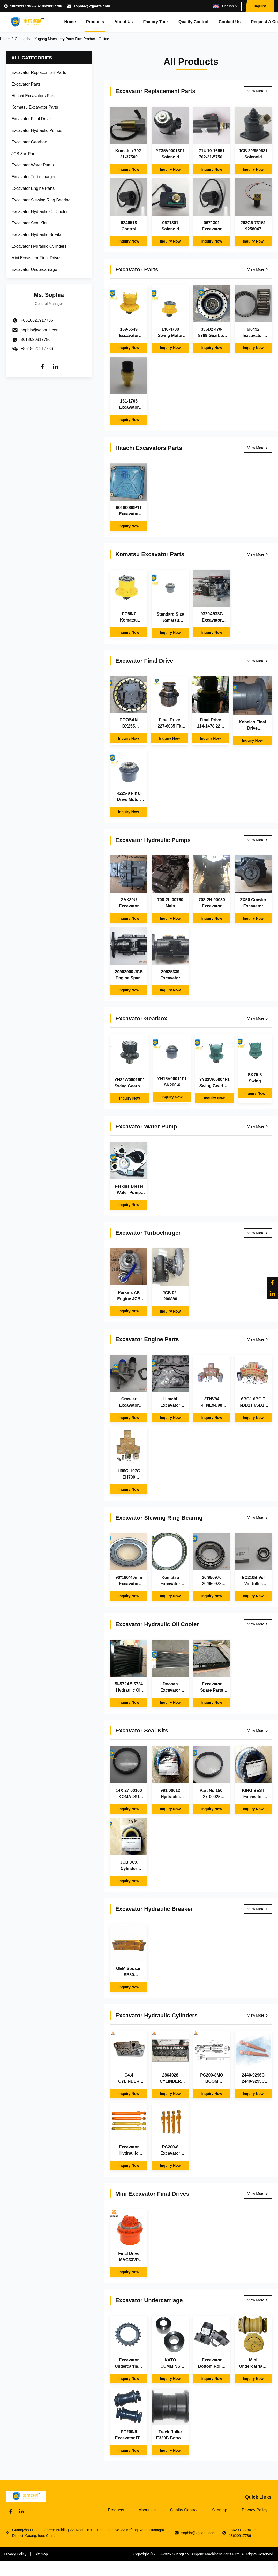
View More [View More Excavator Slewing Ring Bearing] (257, 1518)
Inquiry (260, 6)
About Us (123, 22)
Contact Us (230, 22)
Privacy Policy (254, 2510)
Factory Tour (155, 22)
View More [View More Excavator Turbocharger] (257, 1233)
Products (95, 22)
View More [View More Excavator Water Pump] (257, 1126)
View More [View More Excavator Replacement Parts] (257, 91)
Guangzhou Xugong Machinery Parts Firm (205, 2554)
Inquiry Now (128, 169)
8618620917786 (36, 339)
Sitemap (219, 2510)
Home (70, 22)
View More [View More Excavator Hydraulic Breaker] (257, 1909)
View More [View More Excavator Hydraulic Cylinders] (257, 2015)
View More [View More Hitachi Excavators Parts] (257, 448)
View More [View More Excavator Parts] (257, 269)
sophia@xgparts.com (91, 6)
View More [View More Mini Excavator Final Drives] (257, 2194)
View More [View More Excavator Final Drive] (257, 661)
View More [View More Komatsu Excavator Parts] (257, 554)
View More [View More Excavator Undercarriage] (257, 2300)
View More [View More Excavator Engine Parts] (257, 1339)
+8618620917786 (37, 348)
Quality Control (193, 22)
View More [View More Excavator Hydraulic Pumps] (257, 840)
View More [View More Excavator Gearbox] (257, 1018)
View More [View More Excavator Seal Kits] (257, 1731)
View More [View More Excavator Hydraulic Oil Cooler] (257, 1624)
